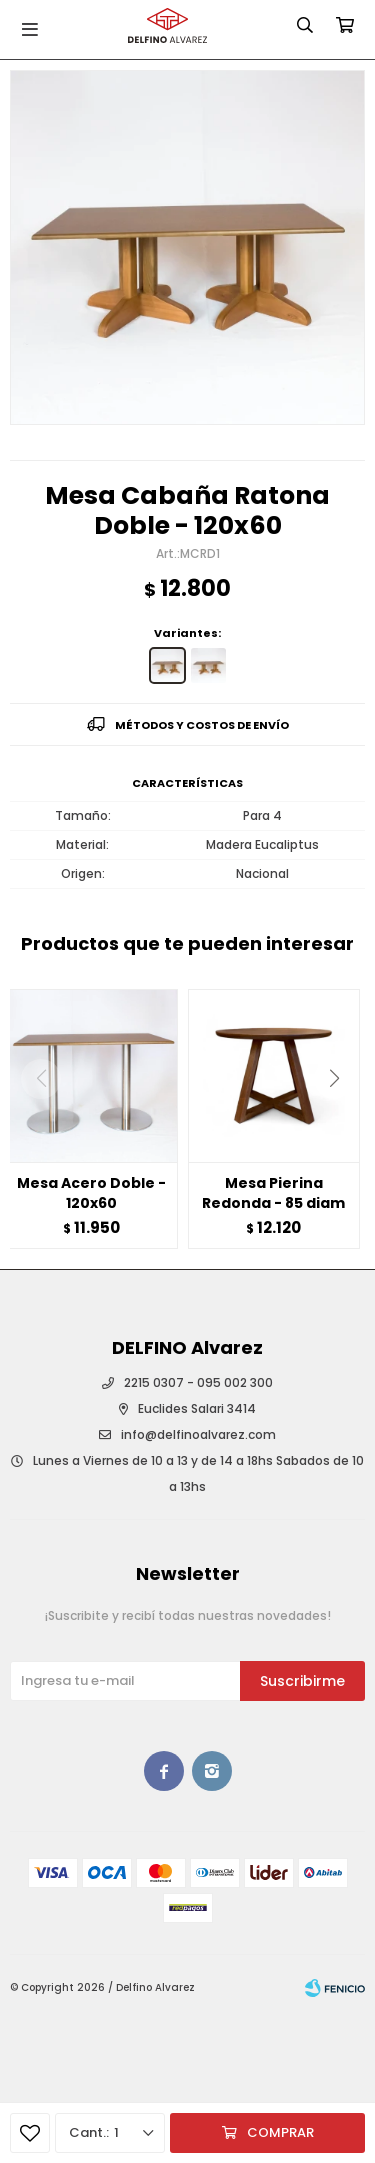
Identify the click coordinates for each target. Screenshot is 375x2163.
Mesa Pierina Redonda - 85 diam (273, 1193)
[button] (341, 1119)
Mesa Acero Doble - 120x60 (91, 1193)
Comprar (280, 2132)
